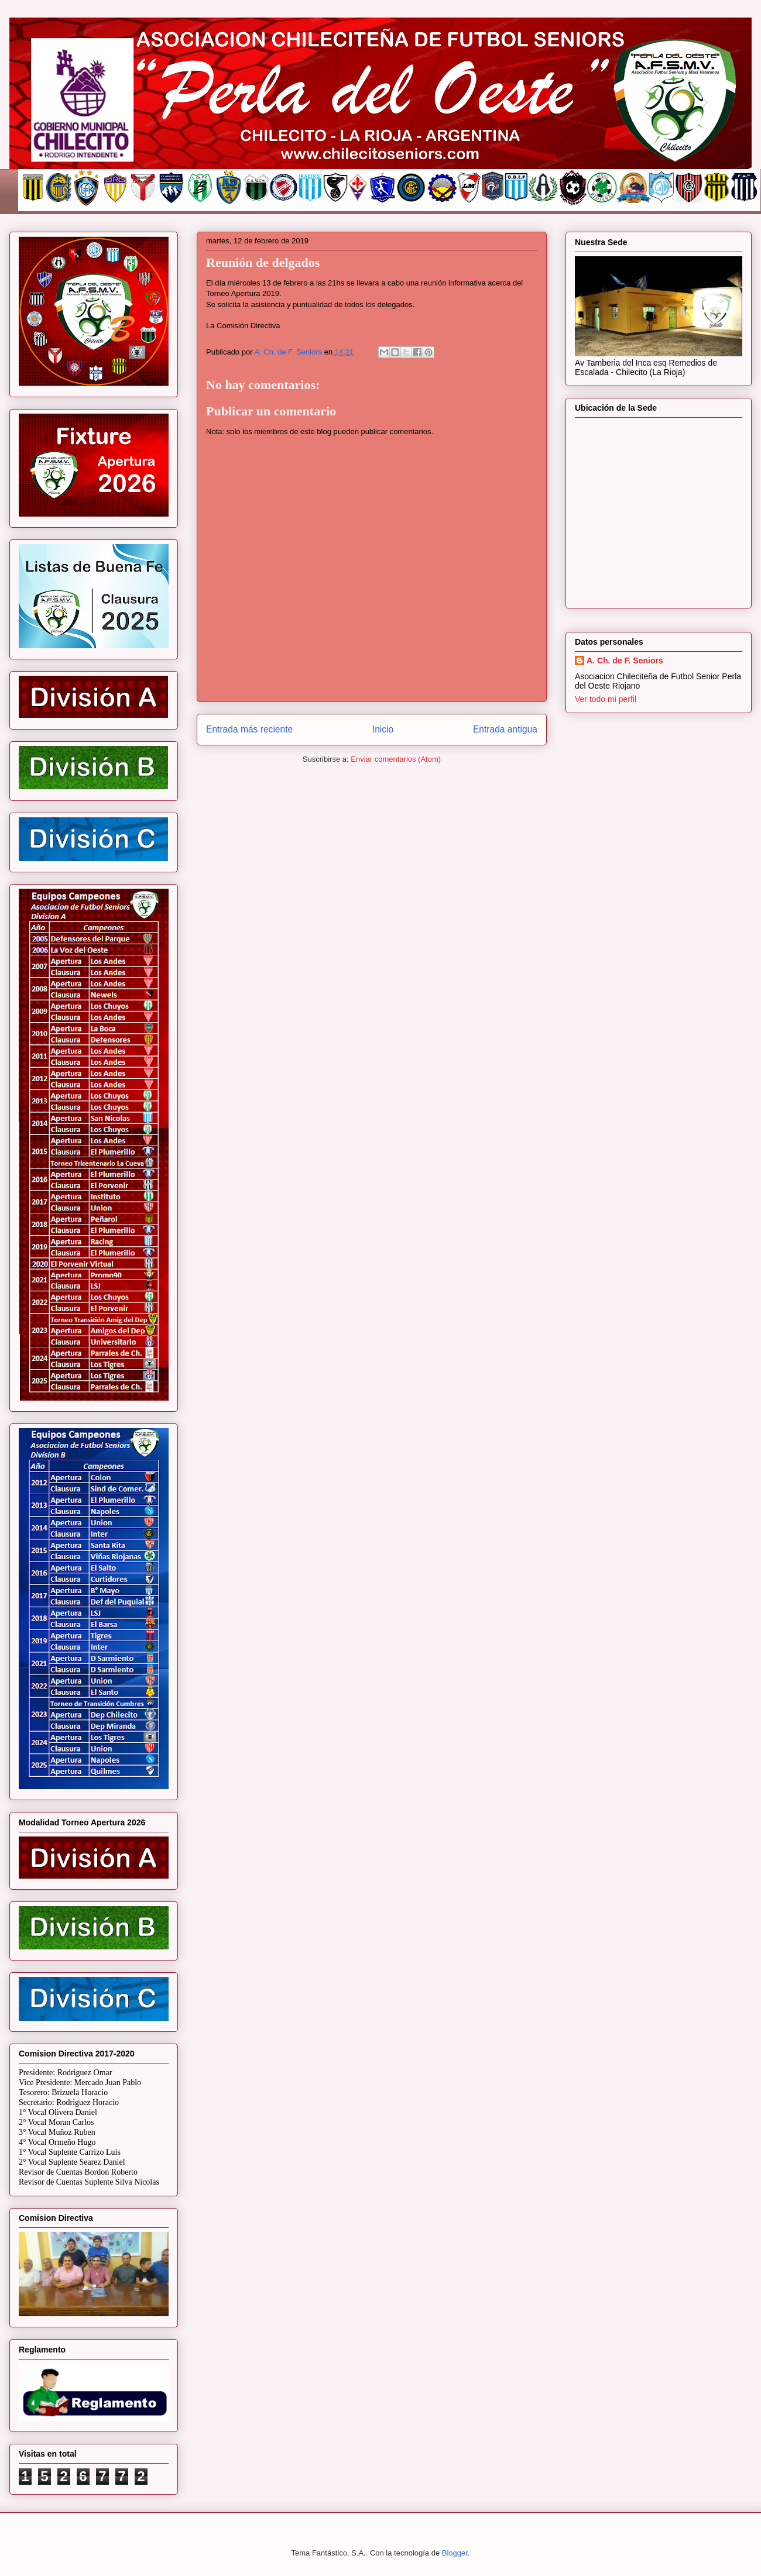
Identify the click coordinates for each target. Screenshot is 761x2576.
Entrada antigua (505, 729)
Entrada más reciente (249, 729)
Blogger (455, 2553)
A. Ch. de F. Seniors (625, 660)
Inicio (382, 729)
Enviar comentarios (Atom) (396, 759)
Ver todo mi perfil (605, 699)
